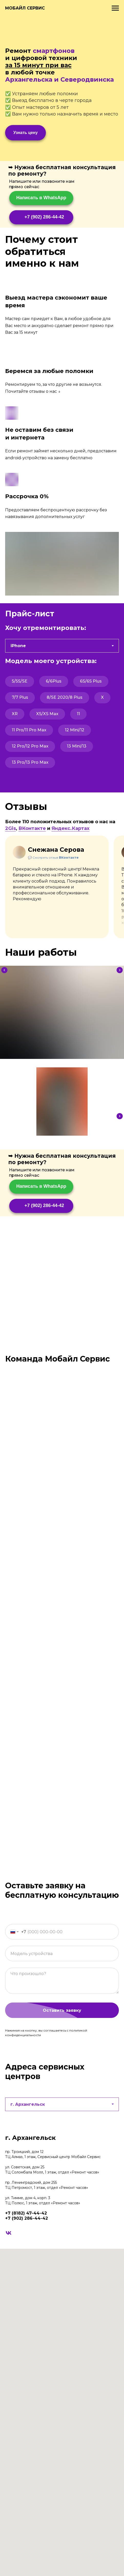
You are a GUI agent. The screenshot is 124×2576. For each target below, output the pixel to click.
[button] (62, 1101)
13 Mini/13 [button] (76, 746)
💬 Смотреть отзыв (43, 857)
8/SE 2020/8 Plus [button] (64, 697)
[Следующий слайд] (120, 1012)
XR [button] (15, 713)
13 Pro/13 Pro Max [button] (30, 762)
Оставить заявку (62, 2010)
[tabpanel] (62, 660)
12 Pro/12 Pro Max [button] (30, 746)
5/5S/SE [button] (19, 681)
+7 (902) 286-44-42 (48, 216)
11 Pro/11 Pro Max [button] (29, 729)
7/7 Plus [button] (20, 697)
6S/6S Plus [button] (91, 681)
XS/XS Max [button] (47, 713)
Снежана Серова (56, 849)
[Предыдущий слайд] (4, 1012)
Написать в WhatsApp (41, 197)
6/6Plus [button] (53, 681)
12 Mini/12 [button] (74, 729)
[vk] (8, 2233)
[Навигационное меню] (115, 8)
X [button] (102, 697)
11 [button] (78, 713)
